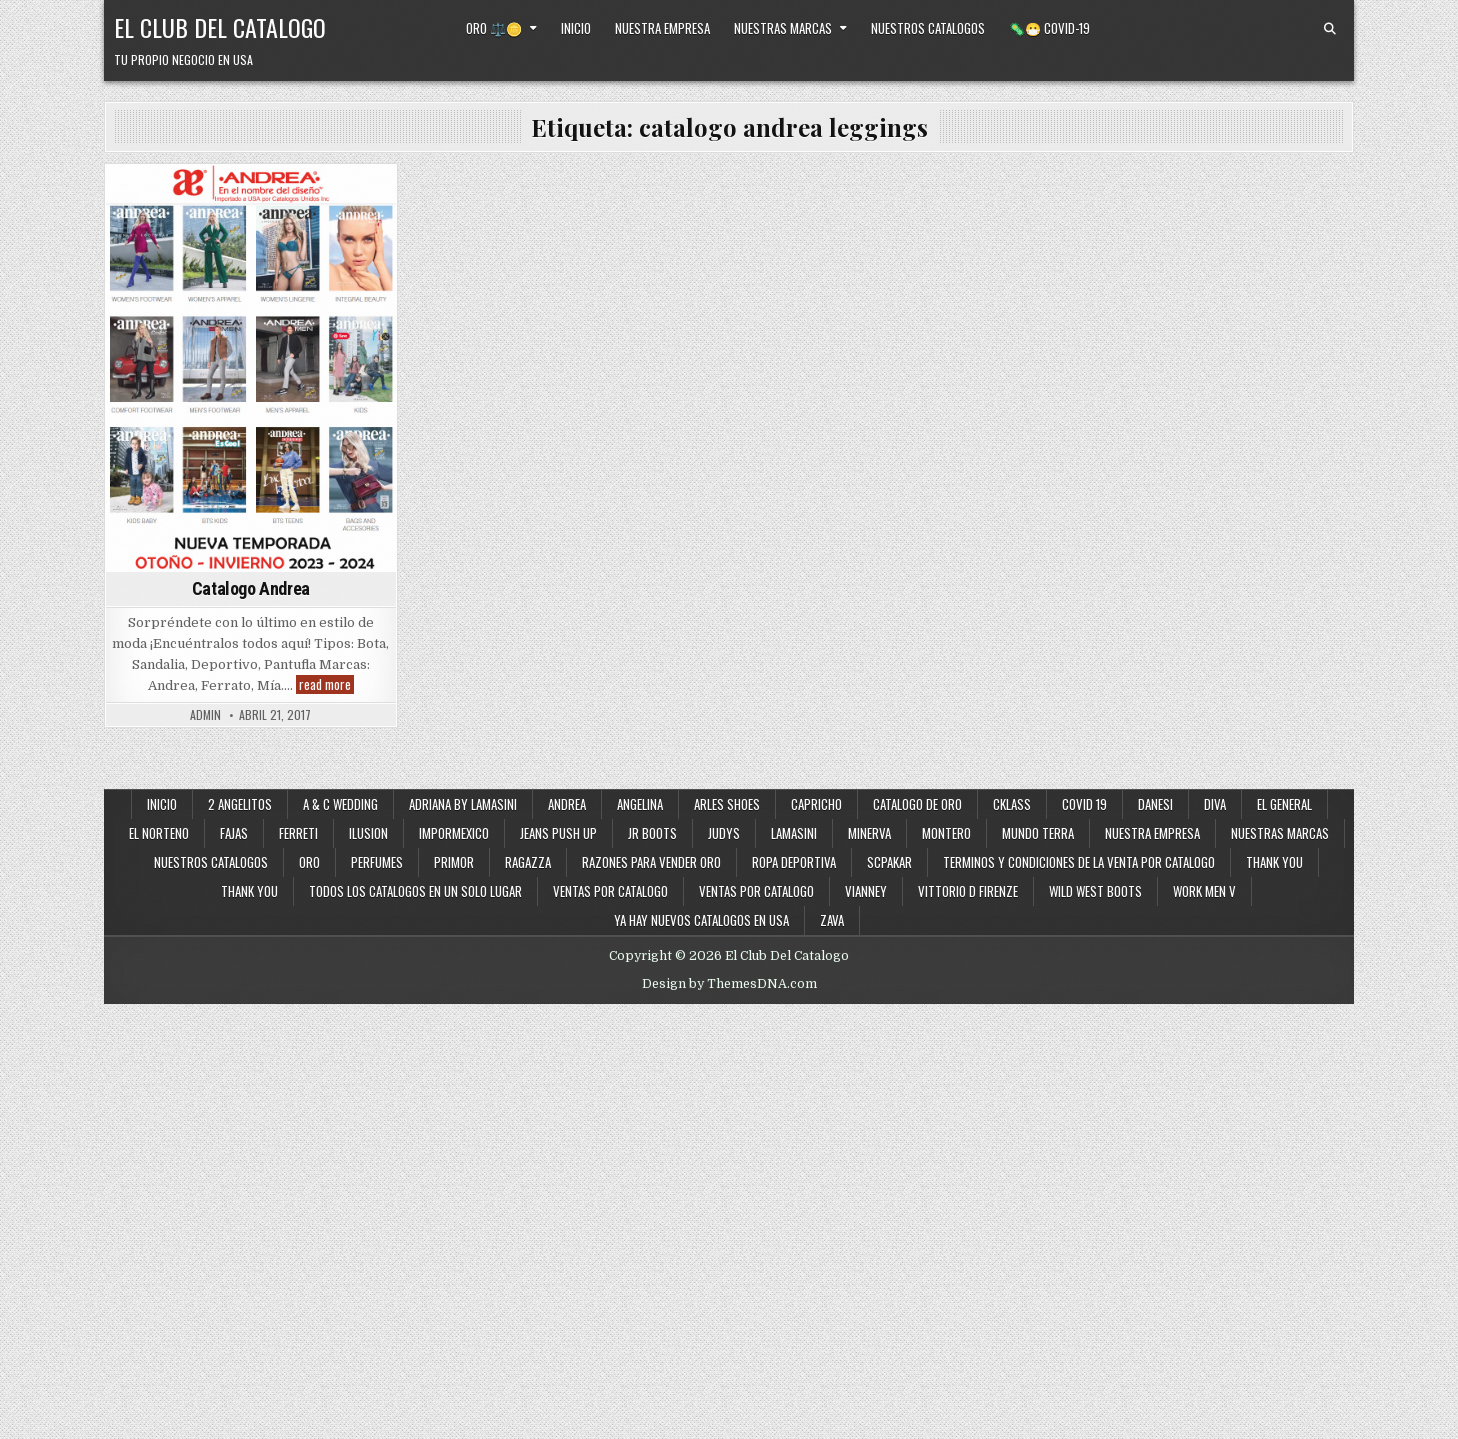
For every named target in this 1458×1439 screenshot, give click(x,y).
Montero (946, 833)
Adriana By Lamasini (463, 804)
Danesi (1155, 804)
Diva (1215, 804)
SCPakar (889, 862)
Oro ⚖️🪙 (494, 28)
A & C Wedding (340, 804)
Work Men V (1204, 891)
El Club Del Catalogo (220, 27)
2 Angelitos (240, 804)
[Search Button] (1330, 29)
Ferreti (298, 833)
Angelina (640, 804)
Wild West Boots (1095, 891)
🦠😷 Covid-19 (1049, 28)
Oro (309, 862)
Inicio (576, 28)
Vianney (866, 891)
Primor (454, 862)
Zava (832, 920)
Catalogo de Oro (917, 804)
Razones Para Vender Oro (651, 862)
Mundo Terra (1038, 833)
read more (326, 684)
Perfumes (377, 862)
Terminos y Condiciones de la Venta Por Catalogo (1079, 862)
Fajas (234, 833)
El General (1284, 804)
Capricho (816, 804)
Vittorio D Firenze (968, 891)
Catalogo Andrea (251, 588)
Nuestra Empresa (662, 28)
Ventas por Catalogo (610, 891)
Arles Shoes (727, 804)
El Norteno (159, 833)
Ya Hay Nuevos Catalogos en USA (701, 920)
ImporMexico (454, 833)
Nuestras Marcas (783, 28)
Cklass (1012, 804)
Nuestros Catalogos (928, 28)
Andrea (567, 804)
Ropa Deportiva (794, 862)
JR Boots (652, 833)
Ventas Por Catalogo (756, 891)
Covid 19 (1084, 804)
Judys (724, 833)
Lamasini (794, 833)
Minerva (869, 833)
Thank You (1274, 862)
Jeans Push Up (558, 833)
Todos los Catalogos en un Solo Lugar (415, 891)
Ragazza (528, 862)
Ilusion (368, 833)
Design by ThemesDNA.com (729, 984)
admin (205, 715)
